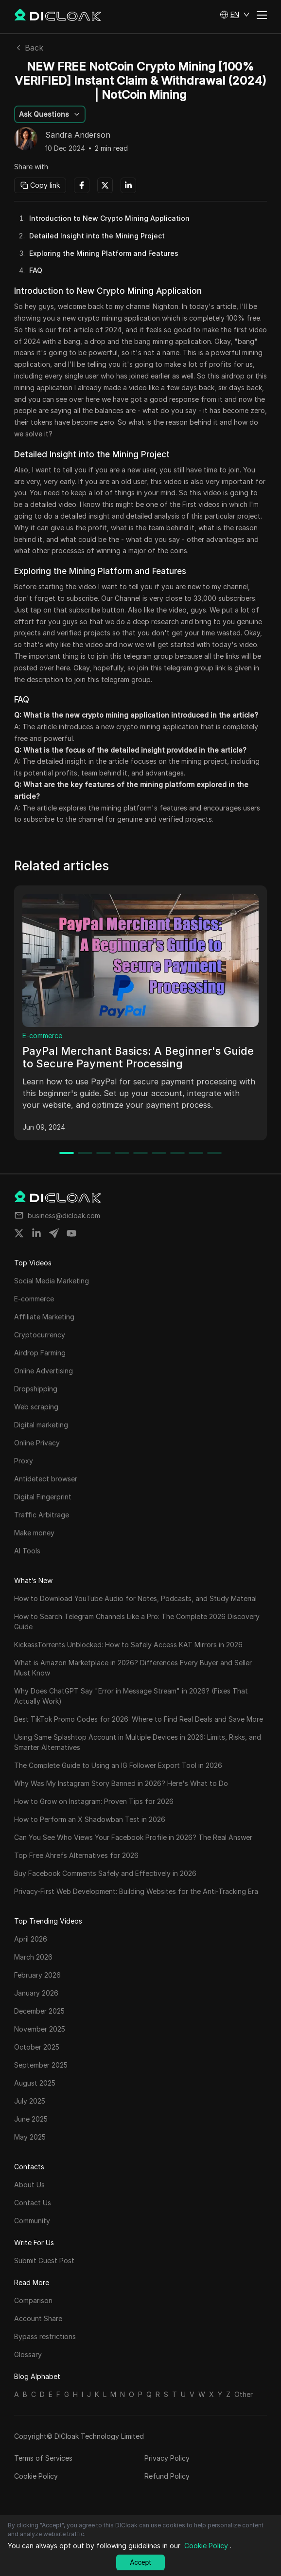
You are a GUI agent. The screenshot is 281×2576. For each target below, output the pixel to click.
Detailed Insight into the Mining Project (97, 236)
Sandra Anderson (77, 135)
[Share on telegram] (54, 1233)
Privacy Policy (167, 2458)
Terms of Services (43, 2458)
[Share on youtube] (71, 1233)
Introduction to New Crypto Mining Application (109, 218)
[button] (235, 14)
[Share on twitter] (19, 1233)
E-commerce (42, 1035)
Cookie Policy (36, 2476)
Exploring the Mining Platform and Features (103, 253)
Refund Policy (167, 2476)
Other (243, 2394)
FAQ (35, 270)
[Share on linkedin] (36, 1233)
